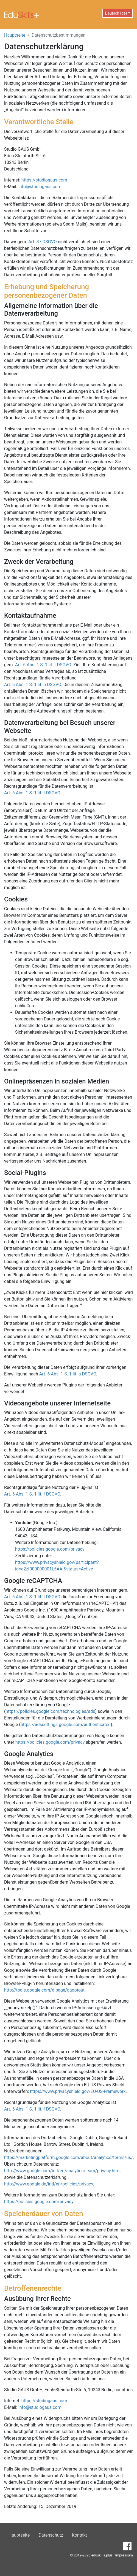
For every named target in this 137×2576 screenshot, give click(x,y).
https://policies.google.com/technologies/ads (50, 1711)
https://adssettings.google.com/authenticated (66, 1724)
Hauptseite (15, 35)
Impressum (124, 2555)
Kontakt (79, 2535)
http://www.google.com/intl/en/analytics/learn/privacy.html (62, 2170)
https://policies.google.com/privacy (50, 1549)
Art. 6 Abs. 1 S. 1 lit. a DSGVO (67, 1374)
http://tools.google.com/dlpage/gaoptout (44, 1990)
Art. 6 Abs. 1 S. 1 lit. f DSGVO (43, 664)
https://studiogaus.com (44, 180)
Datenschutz (51, 2535)
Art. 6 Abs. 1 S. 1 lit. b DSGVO (32, 684)
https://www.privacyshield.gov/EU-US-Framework (78, 2091)
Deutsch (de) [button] (116, 13)
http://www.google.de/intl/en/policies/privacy (48, 2184)
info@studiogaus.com (39, 186)
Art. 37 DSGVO (42, 241)
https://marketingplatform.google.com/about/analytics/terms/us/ (68, 2157)
